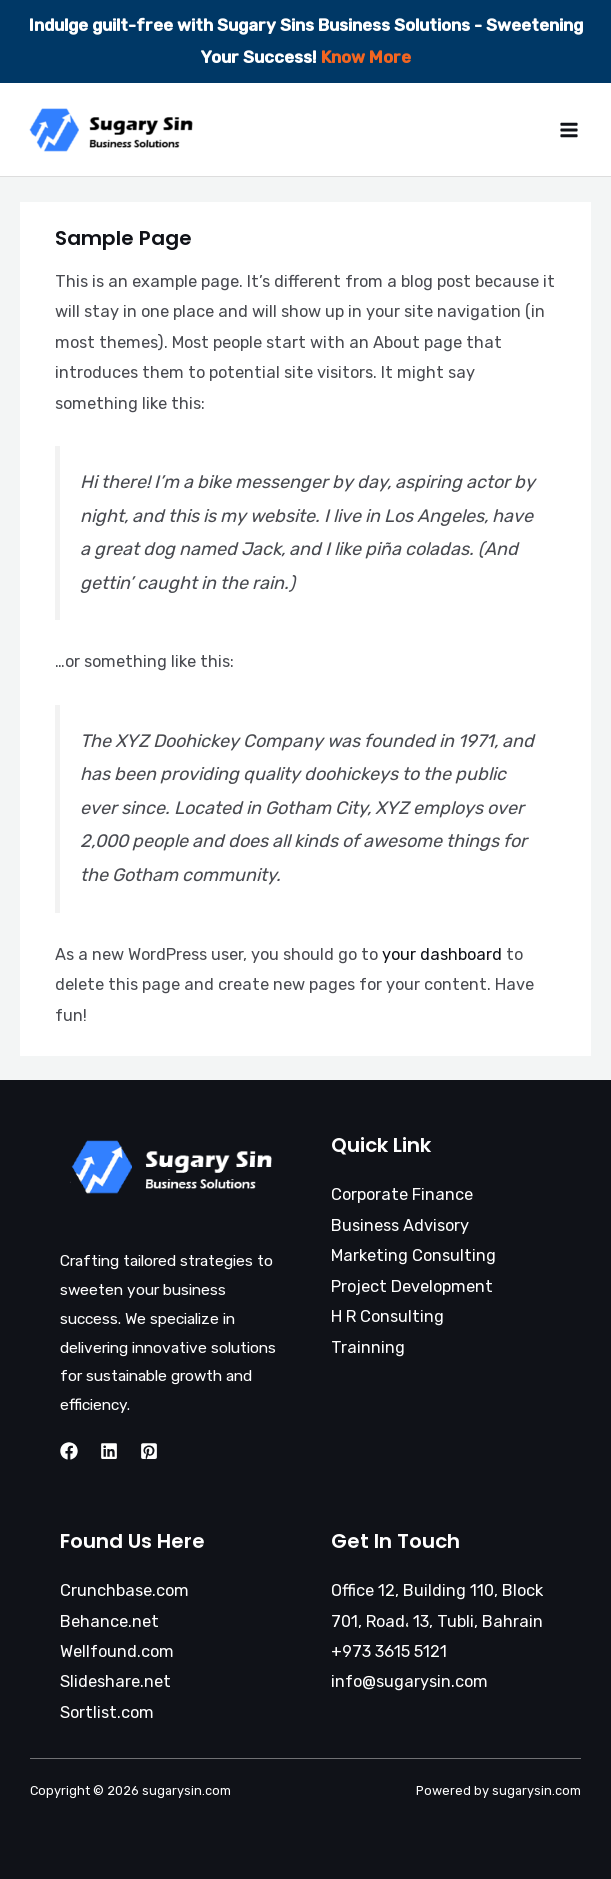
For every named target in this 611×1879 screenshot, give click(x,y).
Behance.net (109, 1621)
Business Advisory (400, 1225)
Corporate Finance (402, 1194)
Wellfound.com (117, 1651)
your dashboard (442, 954)
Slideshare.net (115, 1681)
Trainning (368, 1347)
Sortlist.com (107, 1712)
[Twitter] (149, 1451)
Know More (366, 57)
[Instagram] (109, 1451)
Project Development (412, 1286)
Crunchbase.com (124, 1590)
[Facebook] (69, 1451)
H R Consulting (387, 1316)
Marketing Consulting (413, 1255)
